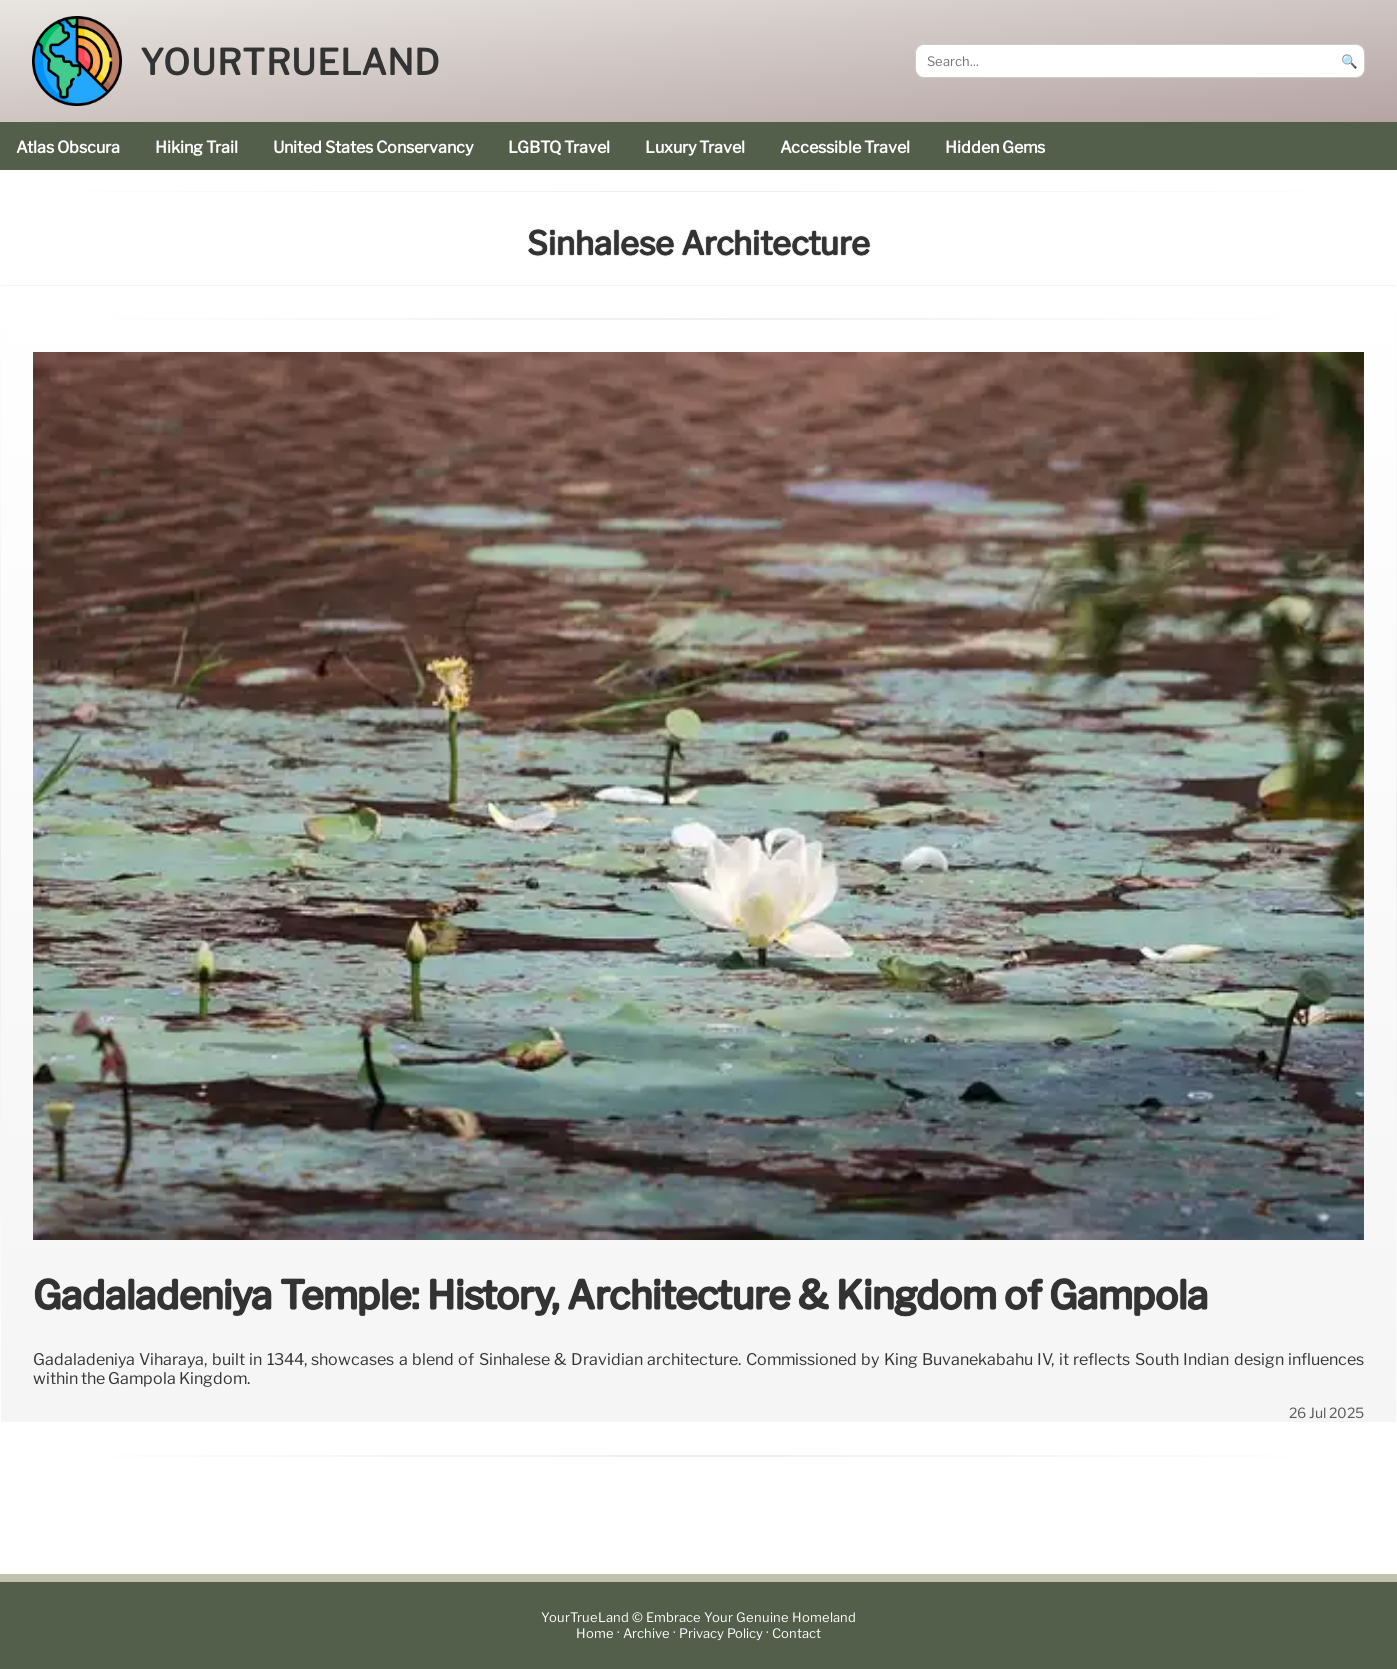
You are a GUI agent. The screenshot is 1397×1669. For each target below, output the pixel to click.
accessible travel (845, 147)
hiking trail (196, 147)
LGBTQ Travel (559, 147)
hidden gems (995, 147)
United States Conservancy (373, 147)
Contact (796, 1633)
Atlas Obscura (68, 147)
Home (595, 1633)
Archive (646, 1633)
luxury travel (695, 147)
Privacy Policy (721, 1633)
